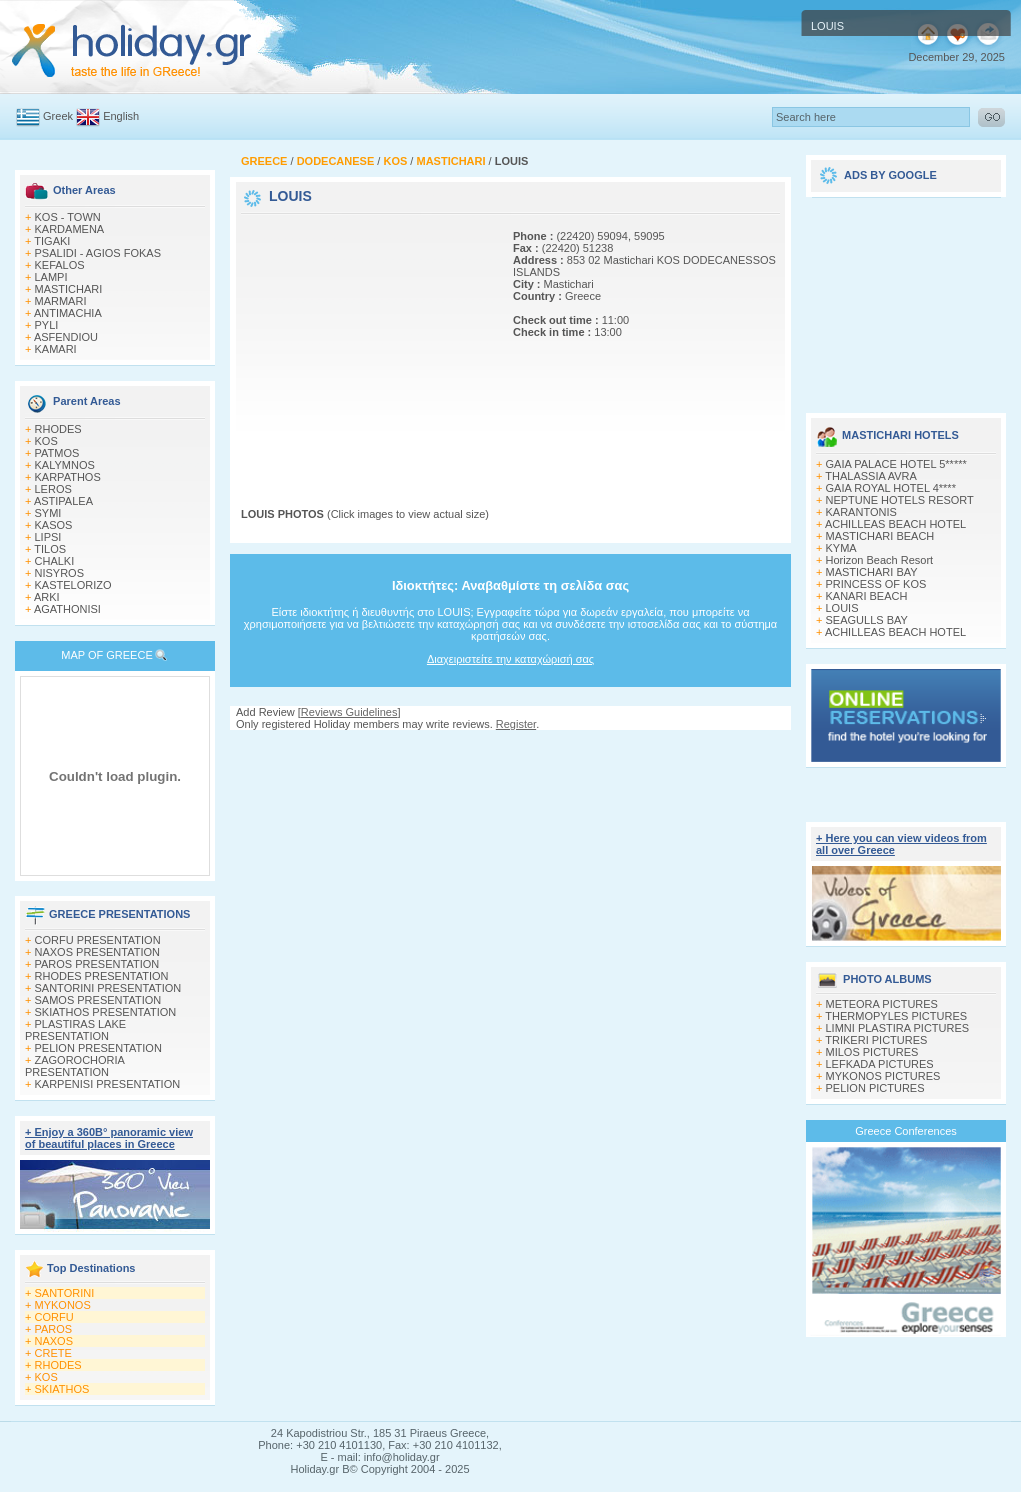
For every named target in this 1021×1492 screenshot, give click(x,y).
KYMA (841, 548)
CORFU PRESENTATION (98, 940)
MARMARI (61, 301)
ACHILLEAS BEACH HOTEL (895, 524)
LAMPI (51, 277)
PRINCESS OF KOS (876, 584)
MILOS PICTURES (872, 1052)
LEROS (53, 489)
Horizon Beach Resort (880, 560)
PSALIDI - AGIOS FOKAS (98, 253)
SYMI (48, 513)
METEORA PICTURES (882, 1004)
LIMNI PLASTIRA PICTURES (898, 1028)
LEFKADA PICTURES (880, 1064)
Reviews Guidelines (349, 712)
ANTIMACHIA (68, 313)
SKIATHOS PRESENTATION (106, 1012)
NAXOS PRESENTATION (98, 952)
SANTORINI (65, 1293)
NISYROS (60, 573)
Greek (58, 116)
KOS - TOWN (68, 217)
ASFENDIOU (66, 337)
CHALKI (55, 561)
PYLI (47, 325)
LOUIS (842, 608)
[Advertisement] (366, 343)
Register (516, 724)
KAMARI (56, 349)
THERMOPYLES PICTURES (896, 1016)
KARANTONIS (861, 512)
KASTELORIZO (73, 585)
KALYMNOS (65, 465)
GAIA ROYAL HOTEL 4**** (891, 488)
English (121, 116)
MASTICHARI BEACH (880, 536)
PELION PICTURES (875, 1088)
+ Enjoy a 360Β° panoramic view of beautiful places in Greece (109, 1138)
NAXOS (54, 1341)
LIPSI (48, 537)
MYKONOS (63, 1305)
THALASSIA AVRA (871, 476)
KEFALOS (60, 265)
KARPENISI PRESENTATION (108, 1084)
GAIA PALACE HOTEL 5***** (896, 464)
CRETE (53, 1353)
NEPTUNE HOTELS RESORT (900, 500)
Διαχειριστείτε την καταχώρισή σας (510, 659)
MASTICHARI (69, 289)
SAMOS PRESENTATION (98, 1000)
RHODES (58, 429)
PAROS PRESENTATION (97, 964)
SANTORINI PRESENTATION (108, 988)
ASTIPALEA (63, 501)
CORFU (54, 1317)
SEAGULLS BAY (867, 620)
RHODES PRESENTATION (102, 976)
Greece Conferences (906, 1131)
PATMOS (57, 453)
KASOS (54, 525)
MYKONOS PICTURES (883, 1076)
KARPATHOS (68, 477)
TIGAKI (52, 241)
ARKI (47, 597)
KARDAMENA (70, 229)
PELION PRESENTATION (98, 1048)
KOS (46, 441)
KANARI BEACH (867, 596)
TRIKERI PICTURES (876, 1040)
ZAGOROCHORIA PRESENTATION (74, 1066)
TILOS (50, 549)
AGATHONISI (67, 609)
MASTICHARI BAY (872, 572)
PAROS (54, 1329)
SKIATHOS (62, 1389)
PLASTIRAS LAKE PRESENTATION (75, 1030)
